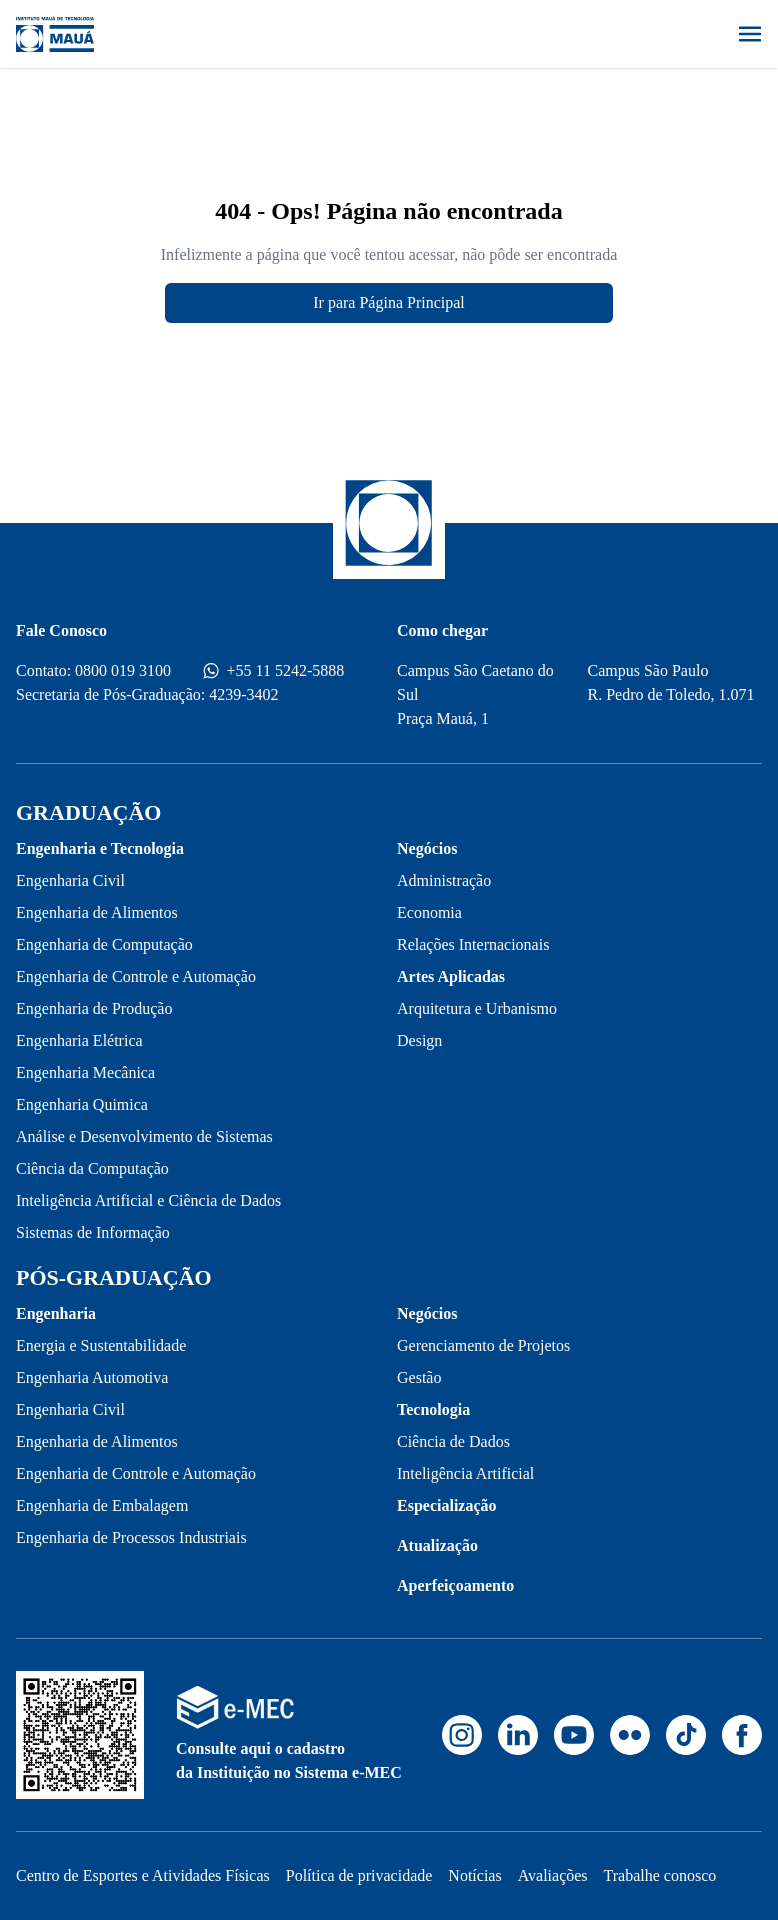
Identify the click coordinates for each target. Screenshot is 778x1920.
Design (419, 1040)
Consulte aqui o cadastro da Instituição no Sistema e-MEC (289, 1760)
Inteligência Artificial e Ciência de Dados (148, 1200)
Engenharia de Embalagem (102, 1505)
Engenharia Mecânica (85, 1072)
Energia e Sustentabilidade (101, 1345)
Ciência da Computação (92, 1168)
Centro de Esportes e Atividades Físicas (143, 1875)
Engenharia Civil (70, 880)
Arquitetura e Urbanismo (477, 1008)
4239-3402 (243, 694)
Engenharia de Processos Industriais (131, 1537)
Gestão (419, 1377)
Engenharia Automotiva (92, 1377)
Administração (444, 880)
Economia (429, 912)
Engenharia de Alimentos (97, 912)
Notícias (474, 1875)
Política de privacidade (359, 1875)
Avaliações (553, 1875)
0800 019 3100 (123, 670)
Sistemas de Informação (93, 1232)
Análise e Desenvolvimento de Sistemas (144, 1136)
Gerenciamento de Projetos (483, 1345)
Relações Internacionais (473, 944)
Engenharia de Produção (94, 1008)
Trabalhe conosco (660, 1875)
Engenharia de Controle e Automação (136, 976)
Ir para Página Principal (389, 302)
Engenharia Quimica (82, 1104)
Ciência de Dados (453, 1441)
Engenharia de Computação (104, 944)
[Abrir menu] (750, 34)
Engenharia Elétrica (79, 1040)
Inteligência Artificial (465, 1473)
